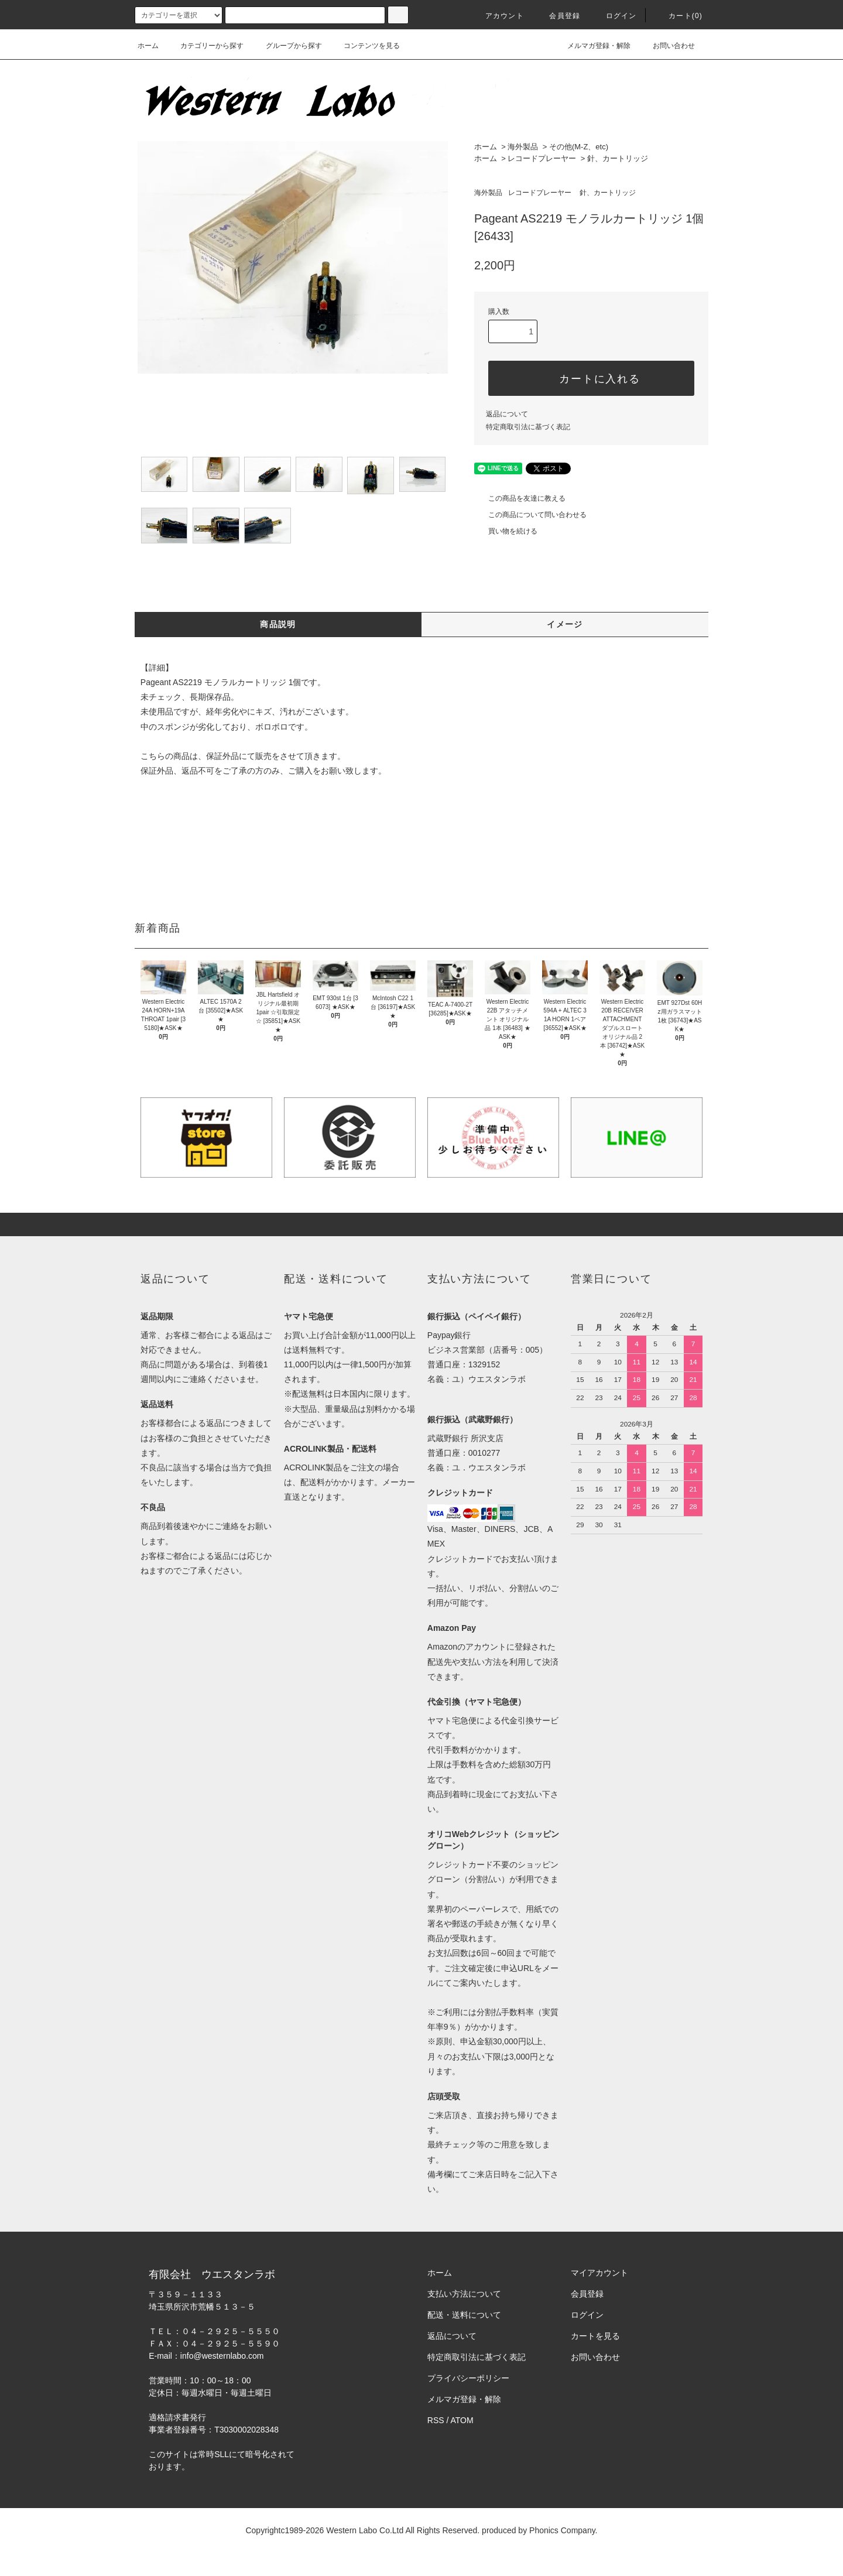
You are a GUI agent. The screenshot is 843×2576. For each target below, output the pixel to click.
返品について (507, 414)
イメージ (565, 624)
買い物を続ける (505, 531)
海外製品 (523, 146)
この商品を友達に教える (520, 498)
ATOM (462, 2420)
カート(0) (678, 16)
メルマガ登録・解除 (591, 46)
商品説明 (278, 624)
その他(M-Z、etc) (578, 146)
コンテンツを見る (365, 46)
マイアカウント (599, 2272)
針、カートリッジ (617, 158)
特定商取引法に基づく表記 (528, 427)
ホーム (148, 46)
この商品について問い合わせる (530, 515)
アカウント (497, 16)
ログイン (614, 16)
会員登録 (557, 16)
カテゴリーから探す (205, 46)
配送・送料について (464, 2315)
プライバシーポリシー (468, 2378)
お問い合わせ (667, 46)
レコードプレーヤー (542, 158)
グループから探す (287, 46)
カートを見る (595, 2336)
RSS (435, 2420)
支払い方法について (464, 2293)
